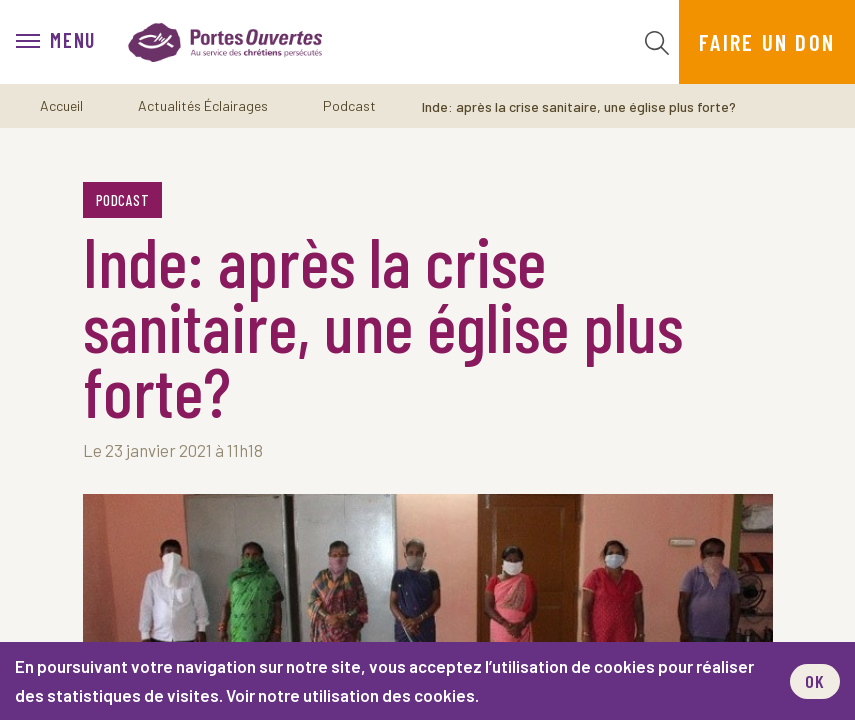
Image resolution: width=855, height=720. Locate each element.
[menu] (56, 42)
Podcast (349, 105)
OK (815, 681)
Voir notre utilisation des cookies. (352, 695)
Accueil (61, 105)
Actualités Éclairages (203, 105)
